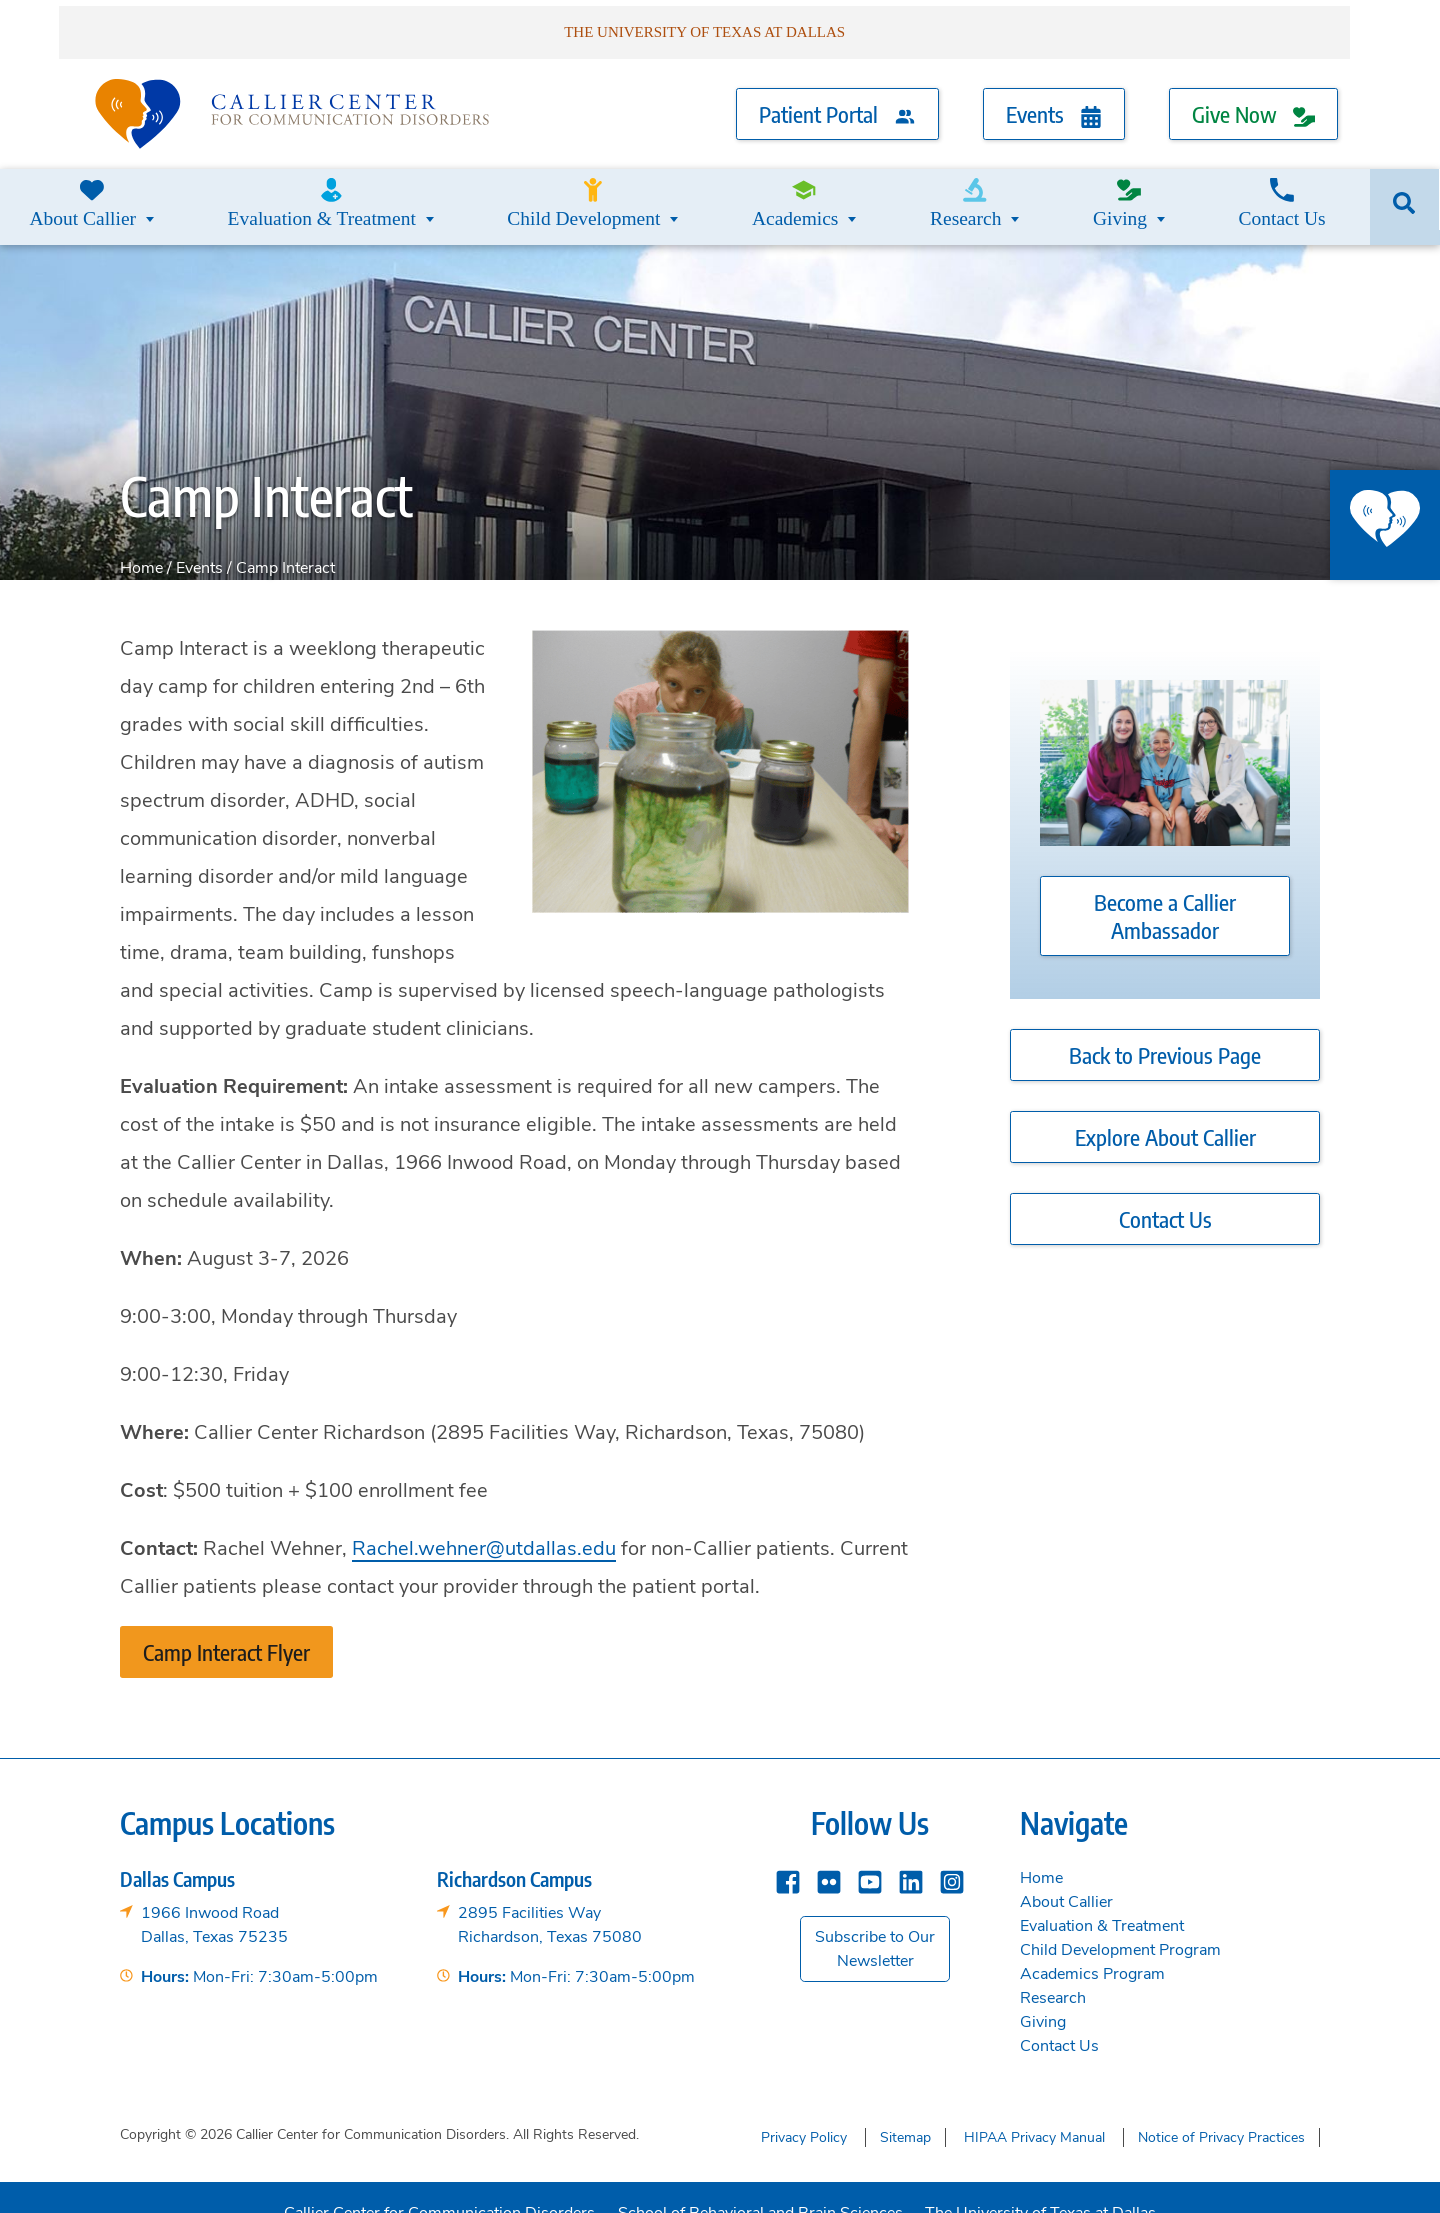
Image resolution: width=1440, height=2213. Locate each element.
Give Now (1253, 102)
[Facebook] (788, 1856)
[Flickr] (829, 1856)
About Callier (89, 190)
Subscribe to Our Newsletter (875, 1925)
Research (961, 190)
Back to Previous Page (1165, 1032)
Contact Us (1287, 190)
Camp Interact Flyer (226, 1628)
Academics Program (1092, 1950)
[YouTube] (870, 1856)
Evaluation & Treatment (324, 190)
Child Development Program (1120, 1926)
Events (1054, 102)
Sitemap (905, 2110)
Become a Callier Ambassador (1165, 893)
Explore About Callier (1165, 1114)
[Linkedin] (911, 1856)
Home (141, 544)
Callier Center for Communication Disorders (435, 2181)
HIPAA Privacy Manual (1034, 2110)
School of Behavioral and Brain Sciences (760, 2181)
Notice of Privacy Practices (1221, 2110)
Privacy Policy (804, 2110)
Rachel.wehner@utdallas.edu (484, 1524)
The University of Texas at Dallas (1044, 2181)
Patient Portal (837, 102)
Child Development (579, 190)
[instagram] (952, 1856)
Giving (1121, 190)
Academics (788, 190)
